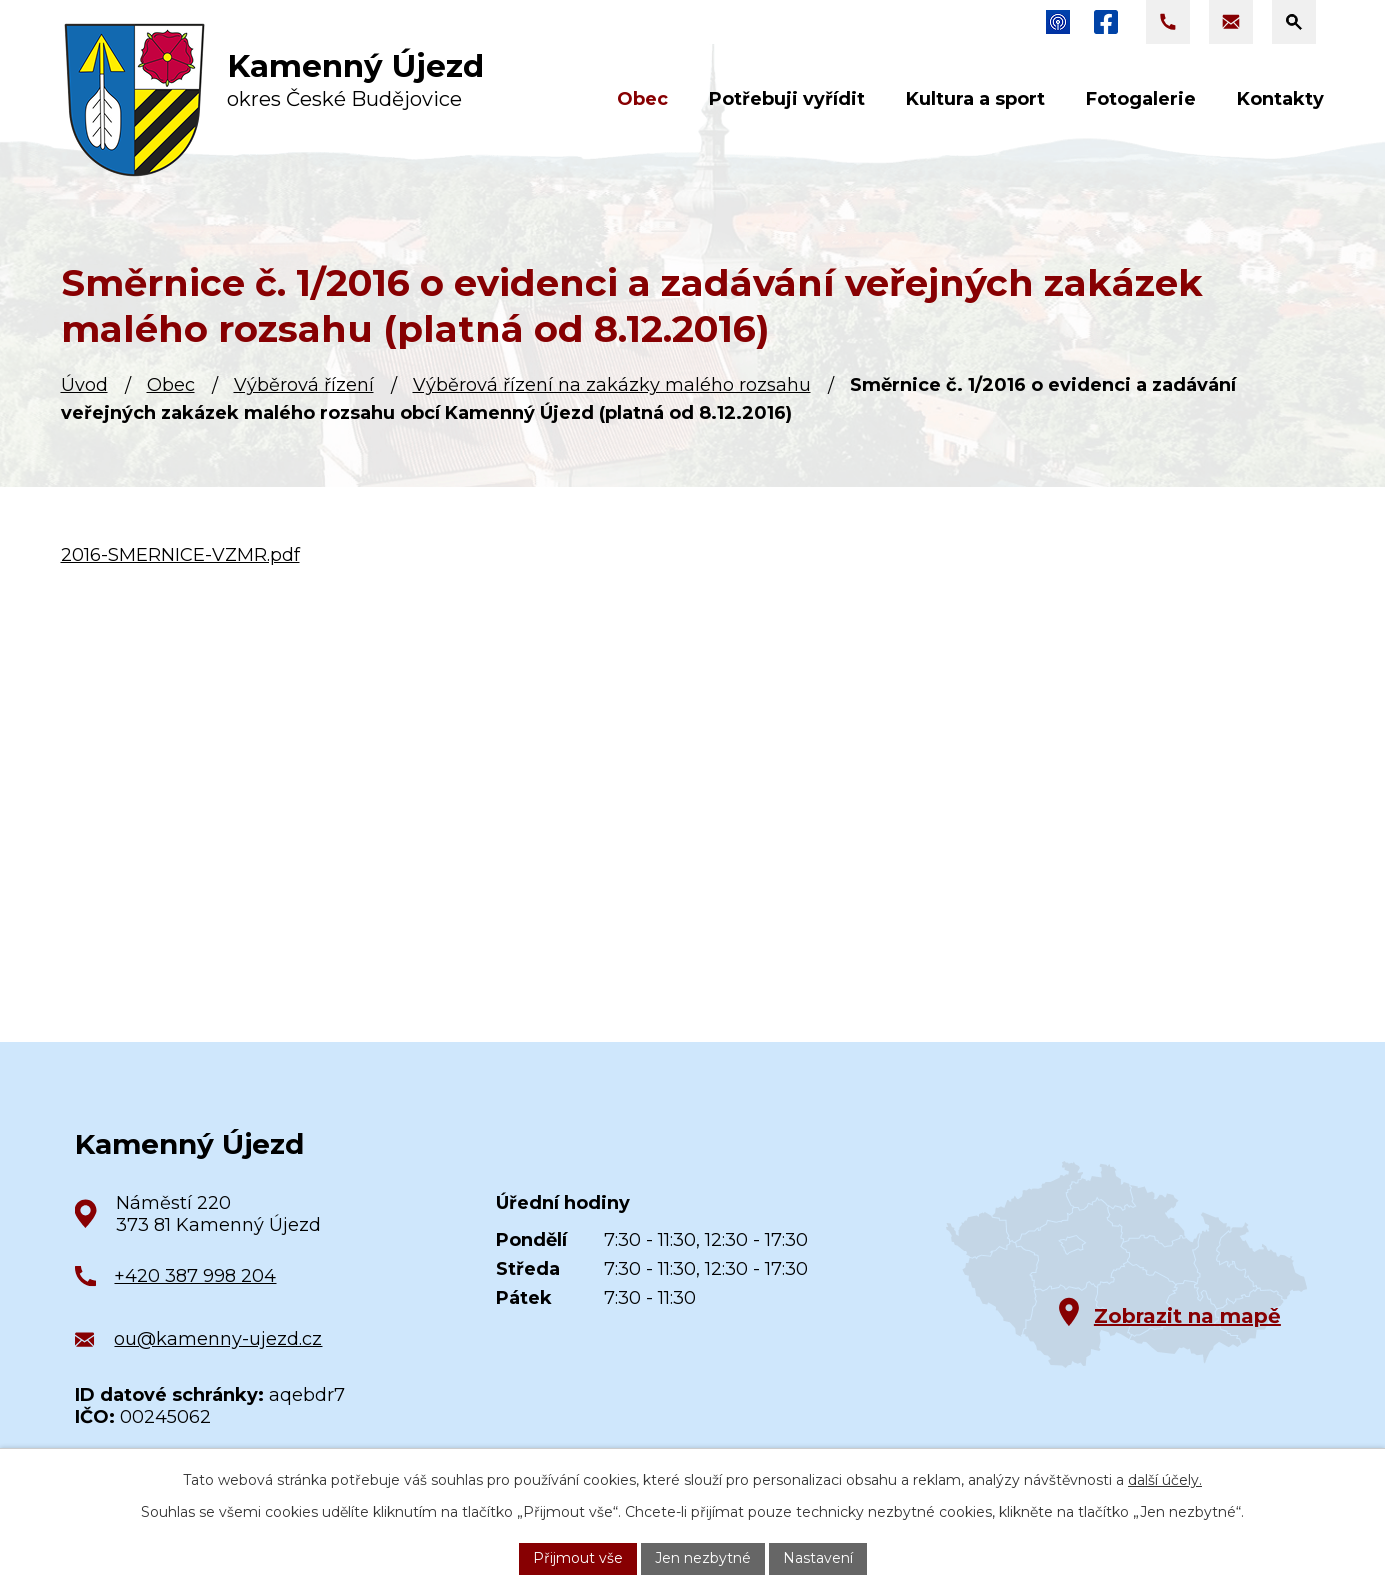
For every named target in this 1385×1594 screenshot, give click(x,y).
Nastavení (818, 1558)
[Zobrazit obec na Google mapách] (1126, 1264)
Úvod (84, 385)
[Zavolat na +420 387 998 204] (1168, 22)
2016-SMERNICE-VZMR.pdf (180, 555)
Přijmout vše (578, 1558)
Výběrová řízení (304, 385)
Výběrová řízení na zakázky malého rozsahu (612, 385)
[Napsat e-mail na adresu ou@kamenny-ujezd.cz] (1231, 22)
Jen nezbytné (703, 1558)
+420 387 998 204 (195, 1276)
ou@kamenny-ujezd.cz (218, 1339)
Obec (171, 385)
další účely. (1165, 1480)
